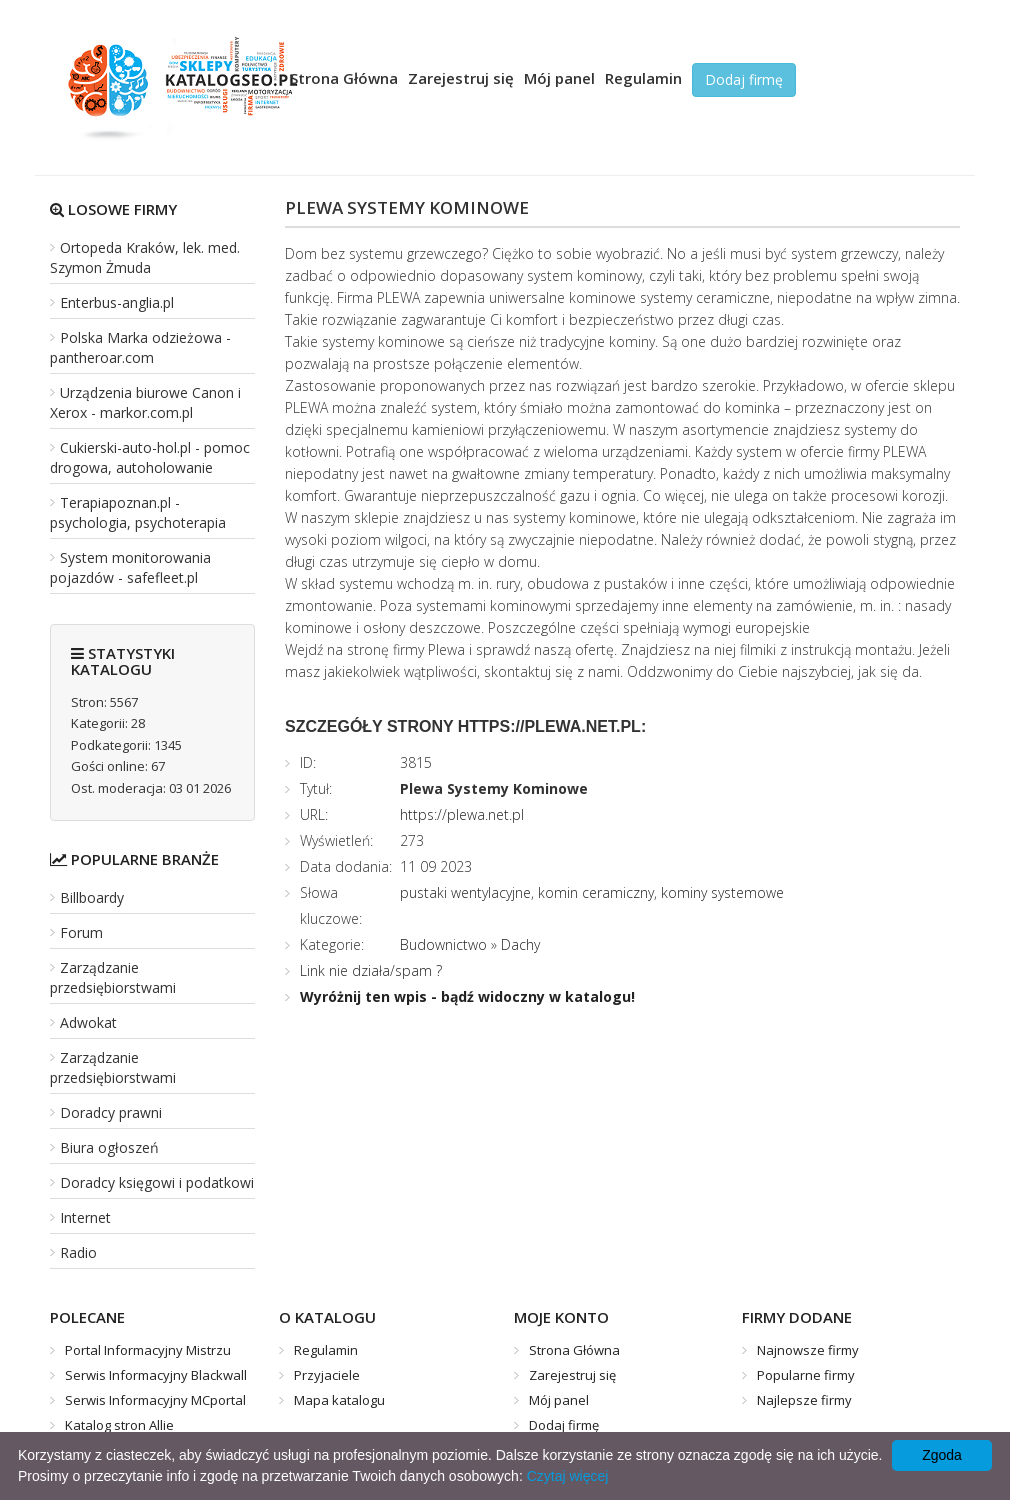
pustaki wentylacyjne (465, 892)
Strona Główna (344, 78)
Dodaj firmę (744, 79)
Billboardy (92, 897)
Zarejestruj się (461, 78)
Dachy (520, 944)
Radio (78, 1252)
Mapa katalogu (339, 1400)
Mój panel (559, 78)
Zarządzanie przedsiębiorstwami (113, 977)
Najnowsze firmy (808, 1350)
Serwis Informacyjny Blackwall (156, 1375)
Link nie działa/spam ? (371, 970)
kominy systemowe (722, 892)
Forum (81, 932)
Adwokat (88, 1022)
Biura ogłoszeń (109, 1147)
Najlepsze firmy (804, 1400)
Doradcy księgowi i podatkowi (157, 1182)
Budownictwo (443, 944)
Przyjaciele (327, 1375)
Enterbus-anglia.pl (117, 302)
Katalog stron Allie (119, 1425)
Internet (85, 1217)
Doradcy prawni (111, 1112)
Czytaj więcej (568, 1476)
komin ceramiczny (596, 892)
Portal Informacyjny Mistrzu (148, 1350)
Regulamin (643, 78)
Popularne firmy (806, 1375)
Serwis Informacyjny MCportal (155, 1400)
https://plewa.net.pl (462, 814)
